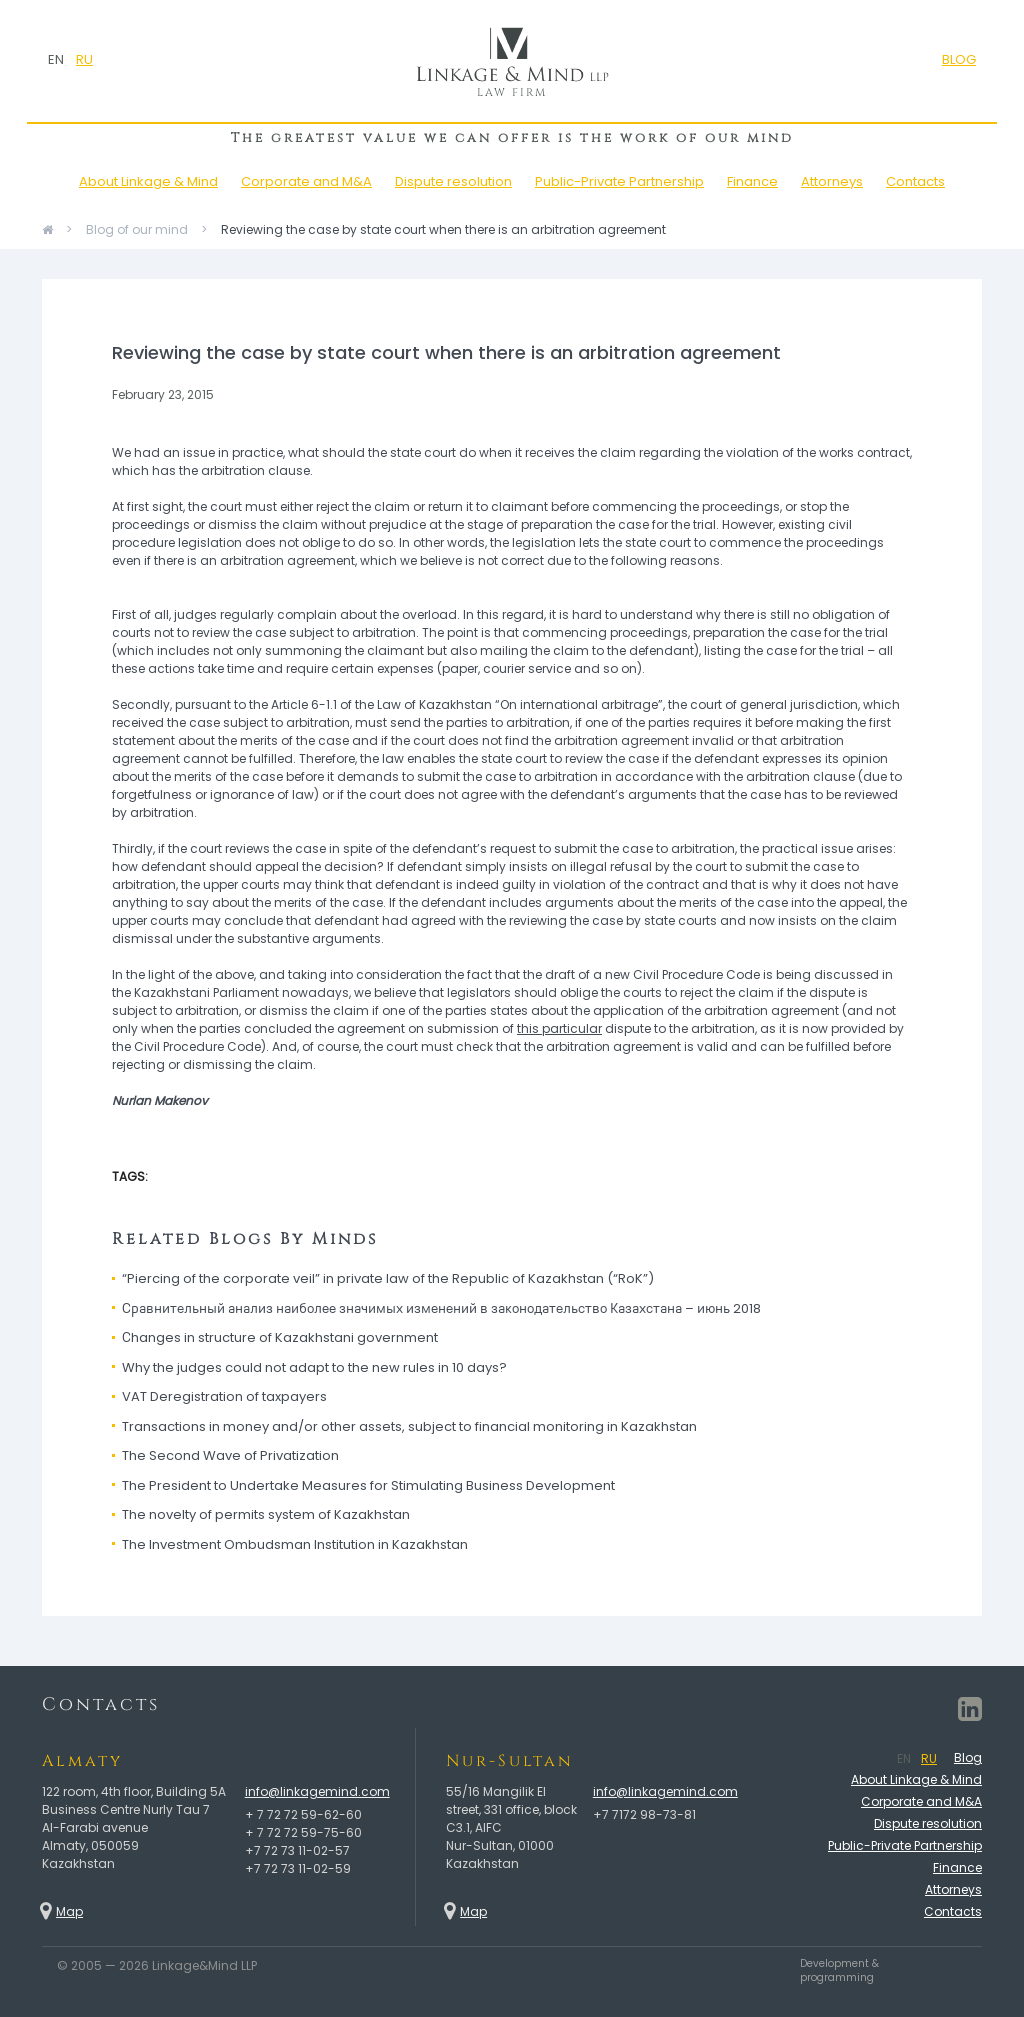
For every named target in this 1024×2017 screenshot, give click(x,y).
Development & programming (839, 1971)
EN (56, 59)
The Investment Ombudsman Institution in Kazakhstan (295, 1544)
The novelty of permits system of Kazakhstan (266, 1514)
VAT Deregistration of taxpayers (224, 1396)
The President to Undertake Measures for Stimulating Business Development (368, 1485)
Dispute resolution (453, 181)
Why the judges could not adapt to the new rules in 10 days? (314, 1367)
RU (84, 59)
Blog (968, 1757)
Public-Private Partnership (619, 181)
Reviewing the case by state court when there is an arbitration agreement (443, 229)
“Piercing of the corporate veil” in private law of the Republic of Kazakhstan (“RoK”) (388, 1278)
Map (69, 1911)
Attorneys (832, 181)
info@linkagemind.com (317, 1791)
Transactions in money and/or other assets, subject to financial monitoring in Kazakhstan (409, 1426)
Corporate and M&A (306, 181)
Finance (752, 181)
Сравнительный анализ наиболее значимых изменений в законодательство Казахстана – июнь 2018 (441, 1308)
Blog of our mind (137, 229)
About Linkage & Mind (148, 181)
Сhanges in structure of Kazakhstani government (280, 1337)
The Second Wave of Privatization (230, 1455)
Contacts (915, 181)
